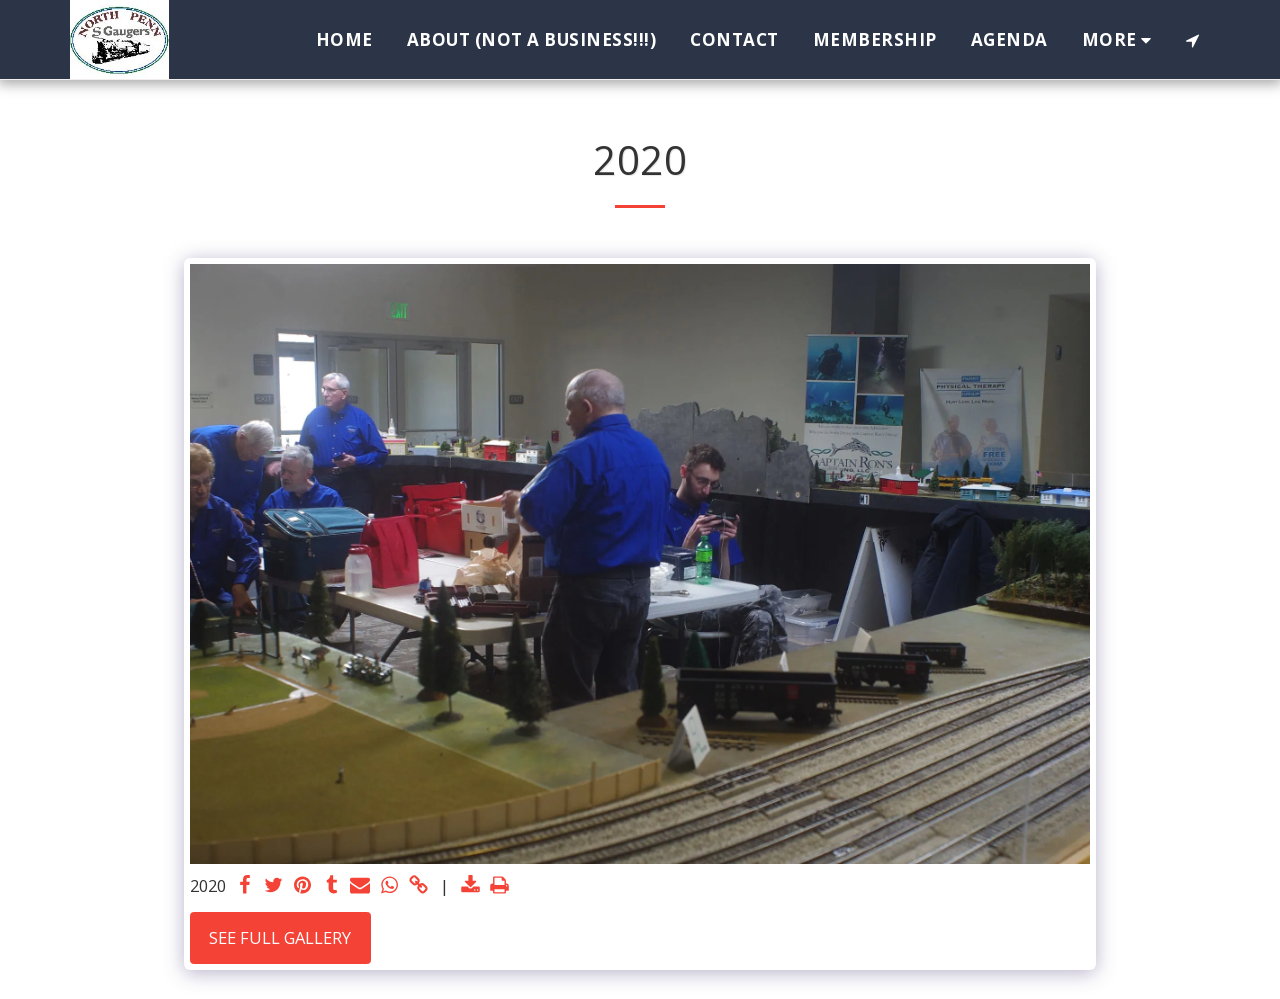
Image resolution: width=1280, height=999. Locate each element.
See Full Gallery (280, 937)
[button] (1192, 40)
